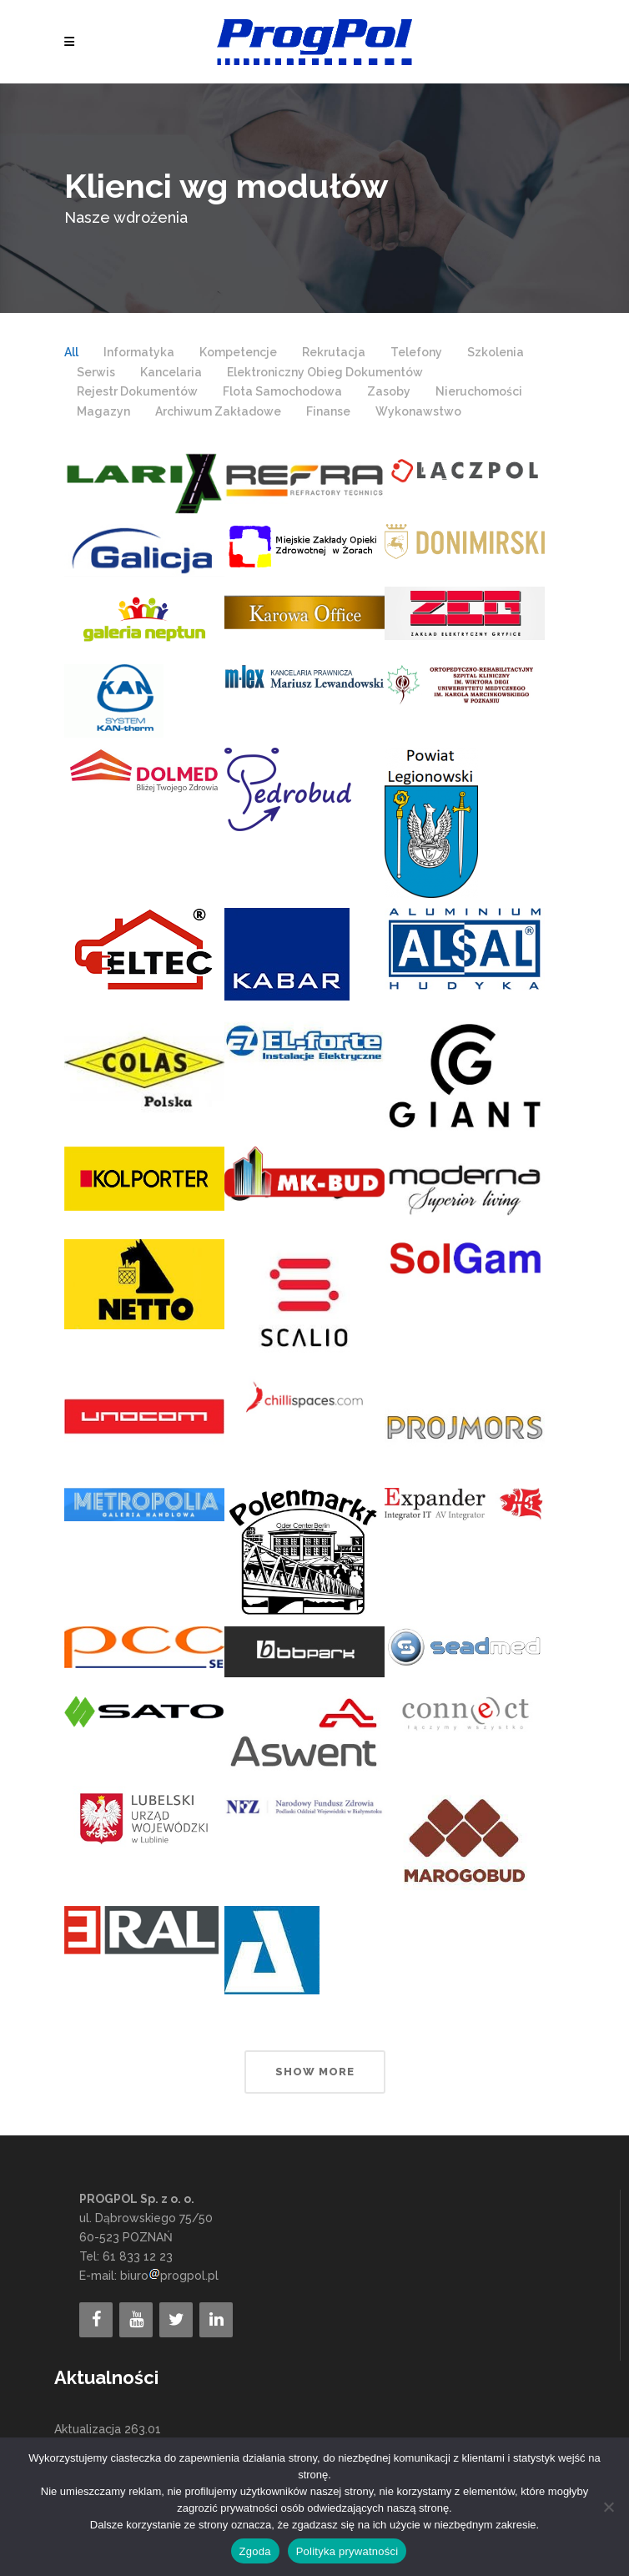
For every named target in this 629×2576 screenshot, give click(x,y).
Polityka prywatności (347, 2551)
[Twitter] (176, 2319)
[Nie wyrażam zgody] (608, 2506)
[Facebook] (96, 2319)
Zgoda (255, 2551)
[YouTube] (136, 2319)
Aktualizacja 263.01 (107, 2429)
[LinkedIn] (216, 2319)
